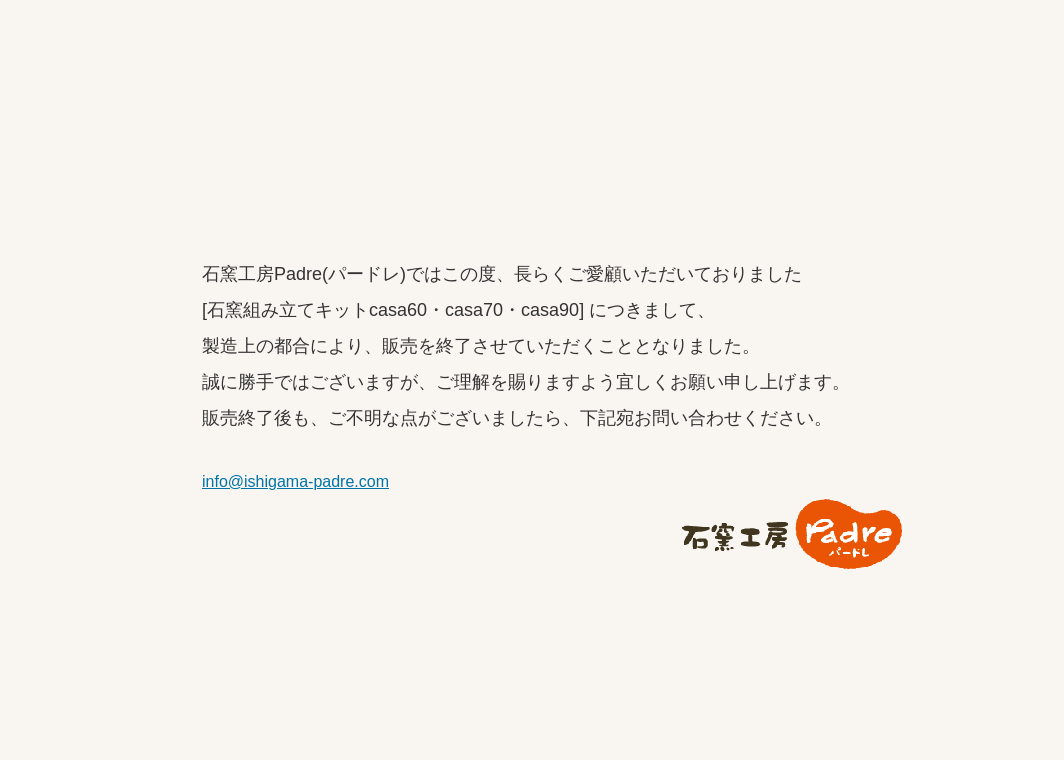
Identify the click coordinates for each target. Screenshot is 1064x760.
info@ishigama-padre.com (295, 481)
